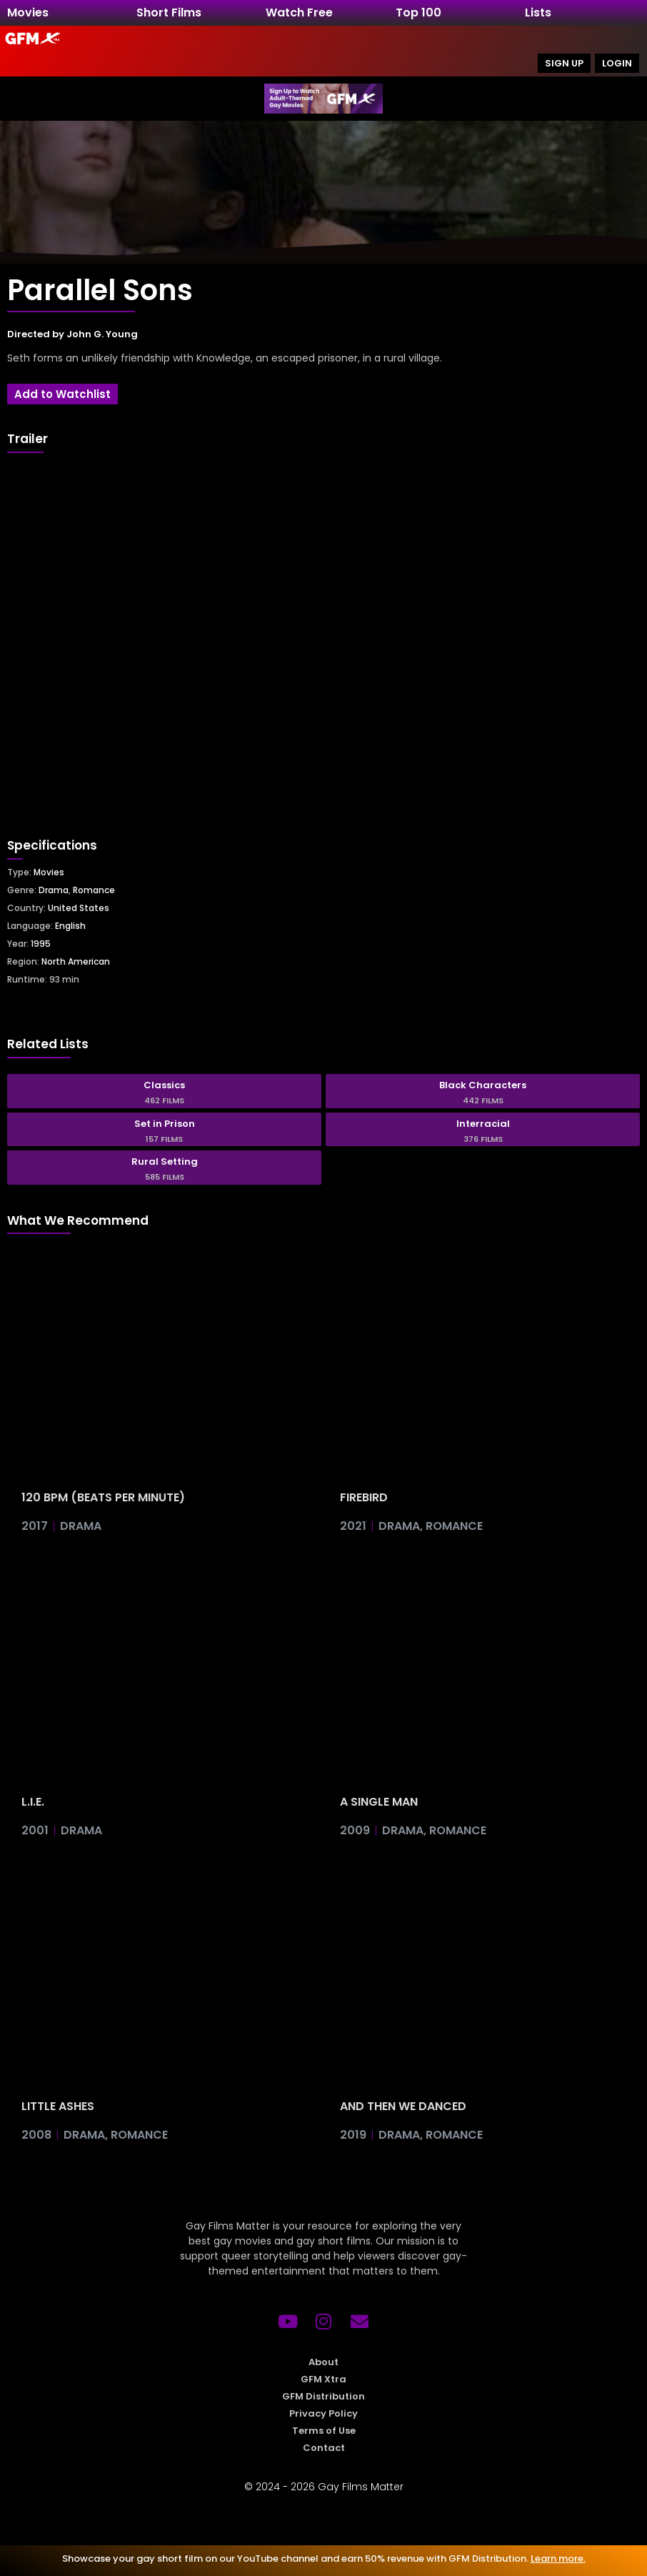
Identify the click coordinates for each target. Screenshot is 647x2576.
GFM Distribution (323, 2396)
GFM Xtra (323, 2379)
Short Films (168, 12)
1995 (41, 944)
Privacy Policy (323, 2413)
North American (75, 961)
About (323, 2362)
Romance (94, 890)
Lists (538, 12)
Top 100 (418, 12)
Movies (28, 12)
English (70, 926)
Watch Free (299, 12)
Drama (54, 890)
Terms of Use (324, 2430)
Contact (324, 2448)
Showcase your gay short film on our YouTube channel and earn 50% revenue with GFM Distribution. (324, 2558)
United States (78, 908)
